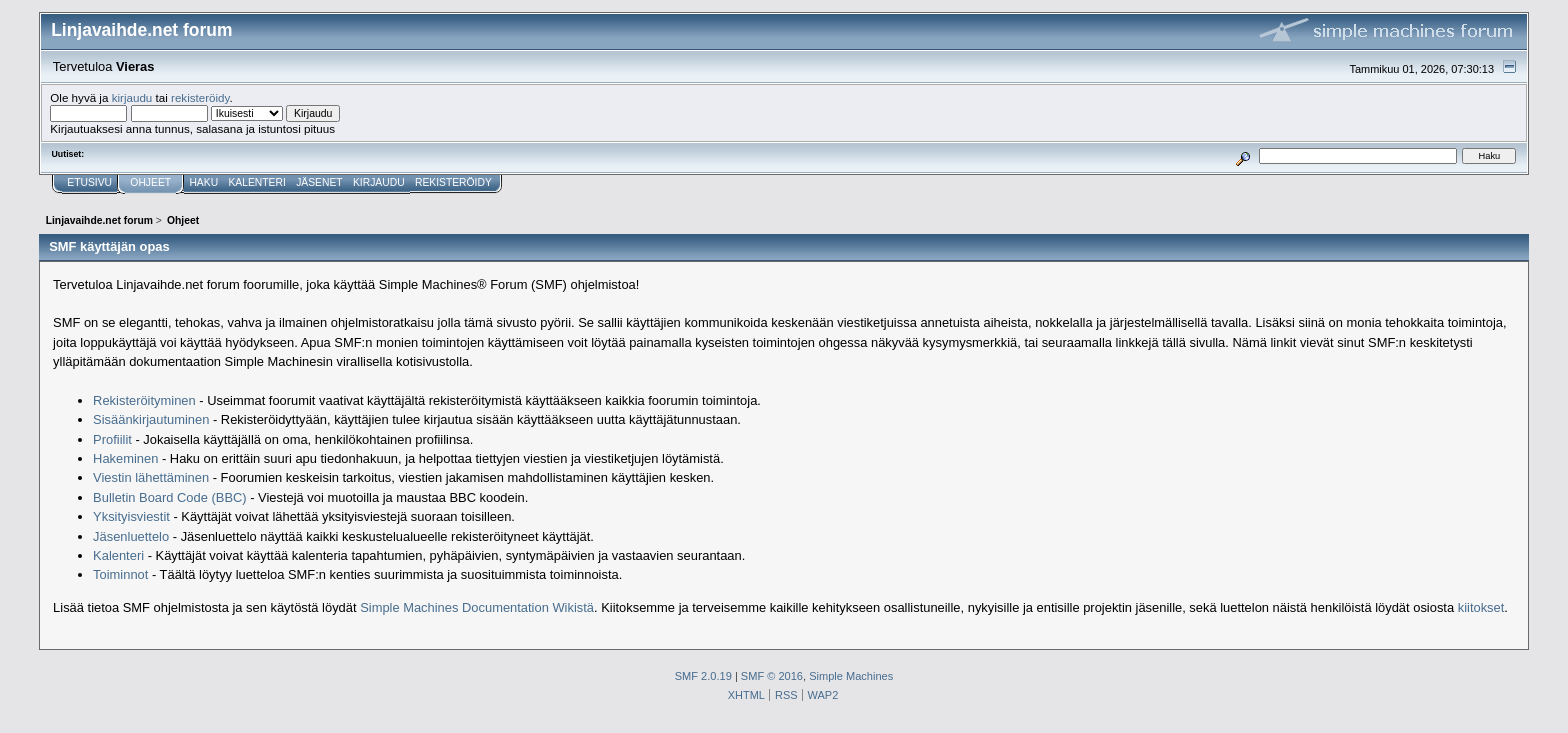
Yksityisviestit (131, 516)
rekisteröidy (200, 97)
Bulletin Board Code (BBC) (171, 497)
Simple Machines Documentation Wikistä (477, 607)
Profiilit (112, 439)
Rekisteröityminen (144, 400)
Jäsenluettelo (131, 536)
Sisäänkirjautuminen (151, 419)
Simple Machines (851, 676)
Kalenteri (118, 555)
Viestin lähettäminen (151, 477)
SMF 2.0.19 (703, 676)
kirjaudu (132, 97)
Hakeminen (125, 458)
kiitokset (1481, 607)
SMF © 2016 (772, 676)
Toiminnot (120, 574)
